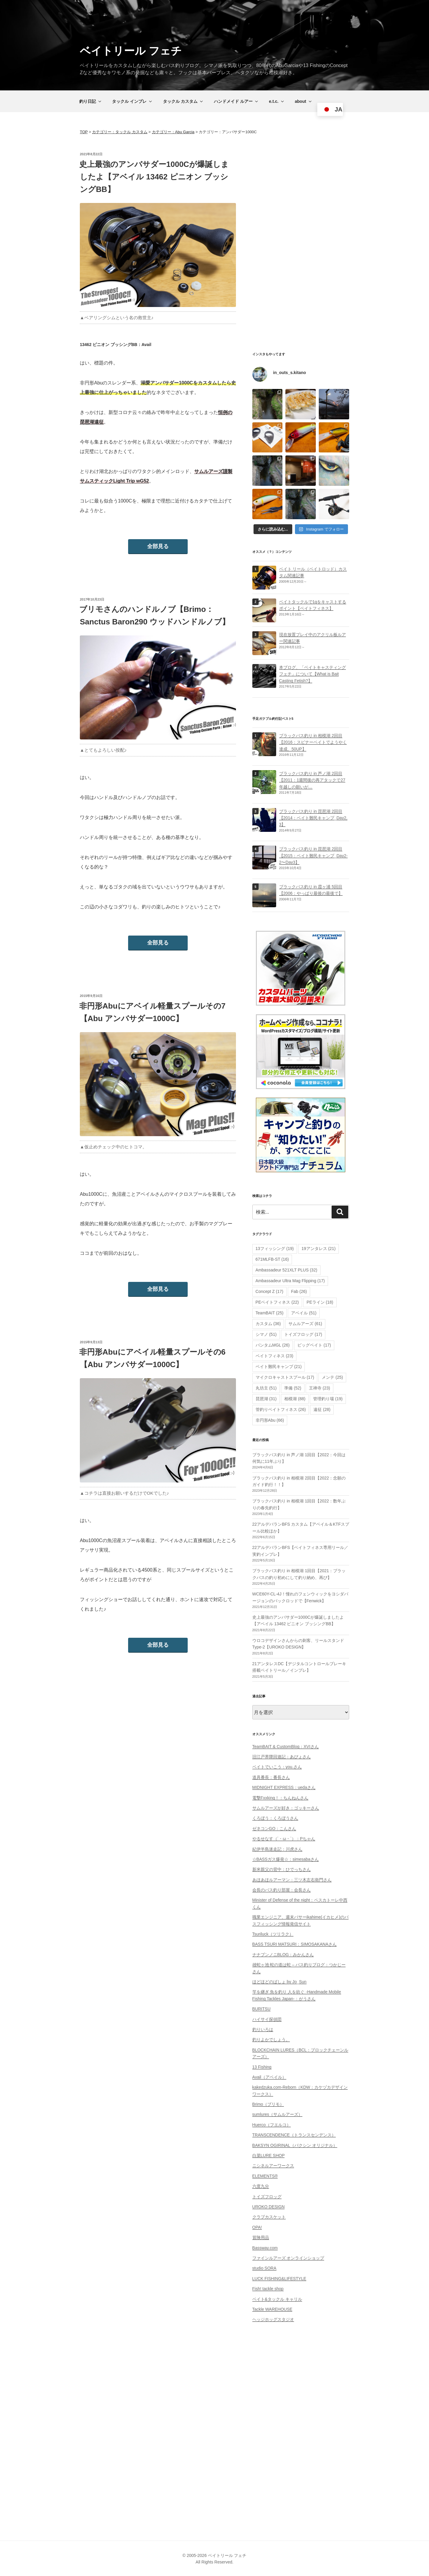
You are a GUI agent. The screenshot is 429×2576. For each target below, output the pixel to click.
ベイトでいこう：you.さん (277, 1766)
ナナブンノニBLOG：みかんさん (283, 1954)
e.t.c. (277, 101)
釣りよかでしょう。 (271, 2039)
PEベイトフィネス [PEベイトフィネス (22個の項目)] (277, 1302)
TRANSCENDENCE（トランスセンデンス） (294, 2135)
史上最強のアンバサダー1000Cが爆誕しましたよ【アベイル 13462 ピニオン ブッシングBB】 (154, 177)
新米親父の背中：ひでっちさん (281, 1869)
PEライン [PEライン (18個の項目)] (320, 1302)
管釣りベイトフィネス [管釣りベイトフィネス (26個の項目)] (281, 1409)
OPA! (257, 2227)
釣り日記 (90, 101)
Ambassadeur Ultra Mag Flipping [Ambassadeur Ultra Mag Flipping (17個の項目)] (290, 1280)
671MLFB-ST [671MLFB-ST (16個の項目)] (272, 1259)
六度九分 (260, 2186)
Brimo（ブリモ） (268, 2104)
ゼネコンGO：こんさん (274, 1828)
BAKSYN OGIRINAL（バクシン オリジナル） (294, 2145)
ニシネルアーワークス (273, 2165)
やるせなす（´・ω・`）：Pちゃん (283, 1838)
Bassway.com (265, 2247)
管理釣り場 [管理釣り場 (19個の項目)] (328, 1398)
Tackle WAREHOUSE (272, 2309)
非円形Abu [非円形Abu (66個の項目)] (270, 1420)
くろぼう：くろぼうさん (275, 1818)
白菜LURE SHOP (268, 2155)
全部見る (158, 546)
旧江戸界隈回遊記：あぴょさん (281, 1756)
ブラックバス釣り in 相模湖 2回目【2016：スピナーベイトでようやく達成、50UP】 (313, 742)
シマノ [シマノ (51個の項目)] (266, 1334)
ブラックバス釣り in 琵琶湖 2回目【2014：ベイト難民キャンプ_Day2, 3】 (313, 818)
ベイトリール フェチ (131, 51)
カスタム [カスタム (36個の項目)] (268, 1323)
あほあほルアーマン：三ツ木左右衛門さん (292, 1879)
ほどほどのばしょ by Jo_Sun (279, 1981)
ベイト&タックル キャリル (277, 2299)
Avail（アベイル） (269, 2077)
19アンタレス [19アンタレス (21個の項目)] (318, 1248)
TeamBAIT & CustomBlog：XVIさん (285, 1746)
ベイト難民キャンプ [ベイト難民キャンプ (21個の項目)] (279, 1366)
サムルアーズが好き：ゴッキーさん (285, 1808)
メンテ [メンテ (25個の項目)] (332, 1377)
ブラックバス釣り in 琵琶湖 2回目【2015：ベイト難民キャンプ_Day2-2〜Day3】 (313, 855)
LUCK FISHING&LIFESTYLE (279, 2278)
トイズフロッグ (267, 2196)
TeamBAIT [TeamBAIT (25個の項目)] (270, 1313)
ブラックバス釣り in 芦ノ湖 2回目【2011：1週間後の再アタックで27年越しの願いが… (312, 780)
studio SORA (264, 2268)
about (304, 101)
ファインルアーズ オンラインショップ (288, 2258)
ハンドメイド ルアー (236, 101)
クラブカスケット (269, 2216)
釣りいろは (262, 2029)
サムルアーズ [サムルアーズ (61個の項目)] (305, 1323)
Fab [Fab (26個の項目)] (299, 1291)
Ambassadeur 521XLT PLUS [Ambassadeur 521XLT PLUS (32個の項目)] (286, 1270)
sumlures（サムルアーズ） (277, 2114)
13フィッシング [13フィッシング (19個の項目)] (275, 1248)
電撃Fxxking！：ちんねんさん (280, 1797)
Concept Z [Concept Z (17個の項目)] (269, 1291)
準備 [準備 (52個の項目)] (292, 1388)
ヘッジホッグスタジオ (273, 2319)
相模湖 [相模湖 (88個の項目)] (294, 1398)
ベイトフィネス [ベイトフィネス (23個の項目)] (274, 1355)
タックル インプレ (132, 101)
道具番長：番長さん (271, 1777)
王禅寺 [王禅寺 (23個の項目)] (319, 1388)
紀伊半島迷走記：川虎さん (277, 1849)
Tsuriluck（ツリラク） (272, 1934)
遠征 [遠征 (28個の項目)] (321, 1409)
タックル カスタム (183, 101)
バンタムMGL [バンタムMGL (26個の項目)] (273, 1345)
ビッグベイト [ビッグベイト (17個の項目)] (314, 1345)
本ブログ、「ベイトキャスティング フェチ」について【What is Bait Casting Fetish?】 (312, 674)
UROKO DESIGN (268, 2206)
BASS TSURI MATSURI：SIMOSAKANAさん (294, 1944)
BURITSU (261, 2008)
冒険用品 (260, 2237)
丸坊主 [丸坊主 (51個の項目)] (266, 1388)
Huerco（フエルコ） (271, 2124)
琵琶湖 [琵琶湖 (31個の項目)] (266, 1398)
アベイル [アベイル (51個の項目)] (303, 1313)
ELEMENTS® (265, 2176)
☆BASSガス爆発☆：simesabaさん (285, 1859)
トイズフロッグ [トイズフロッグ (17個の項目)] (303, 1334)
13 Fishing (262, 2067)
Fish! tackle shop (268, 2288)
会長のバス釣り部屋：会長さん (281, 1890)
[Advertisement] (300, 241)
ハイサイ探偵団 (267, 2019)
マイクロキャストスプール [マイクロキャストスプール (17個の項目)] (285, 1377)
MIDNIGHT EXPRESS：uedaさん (283, 1787)
